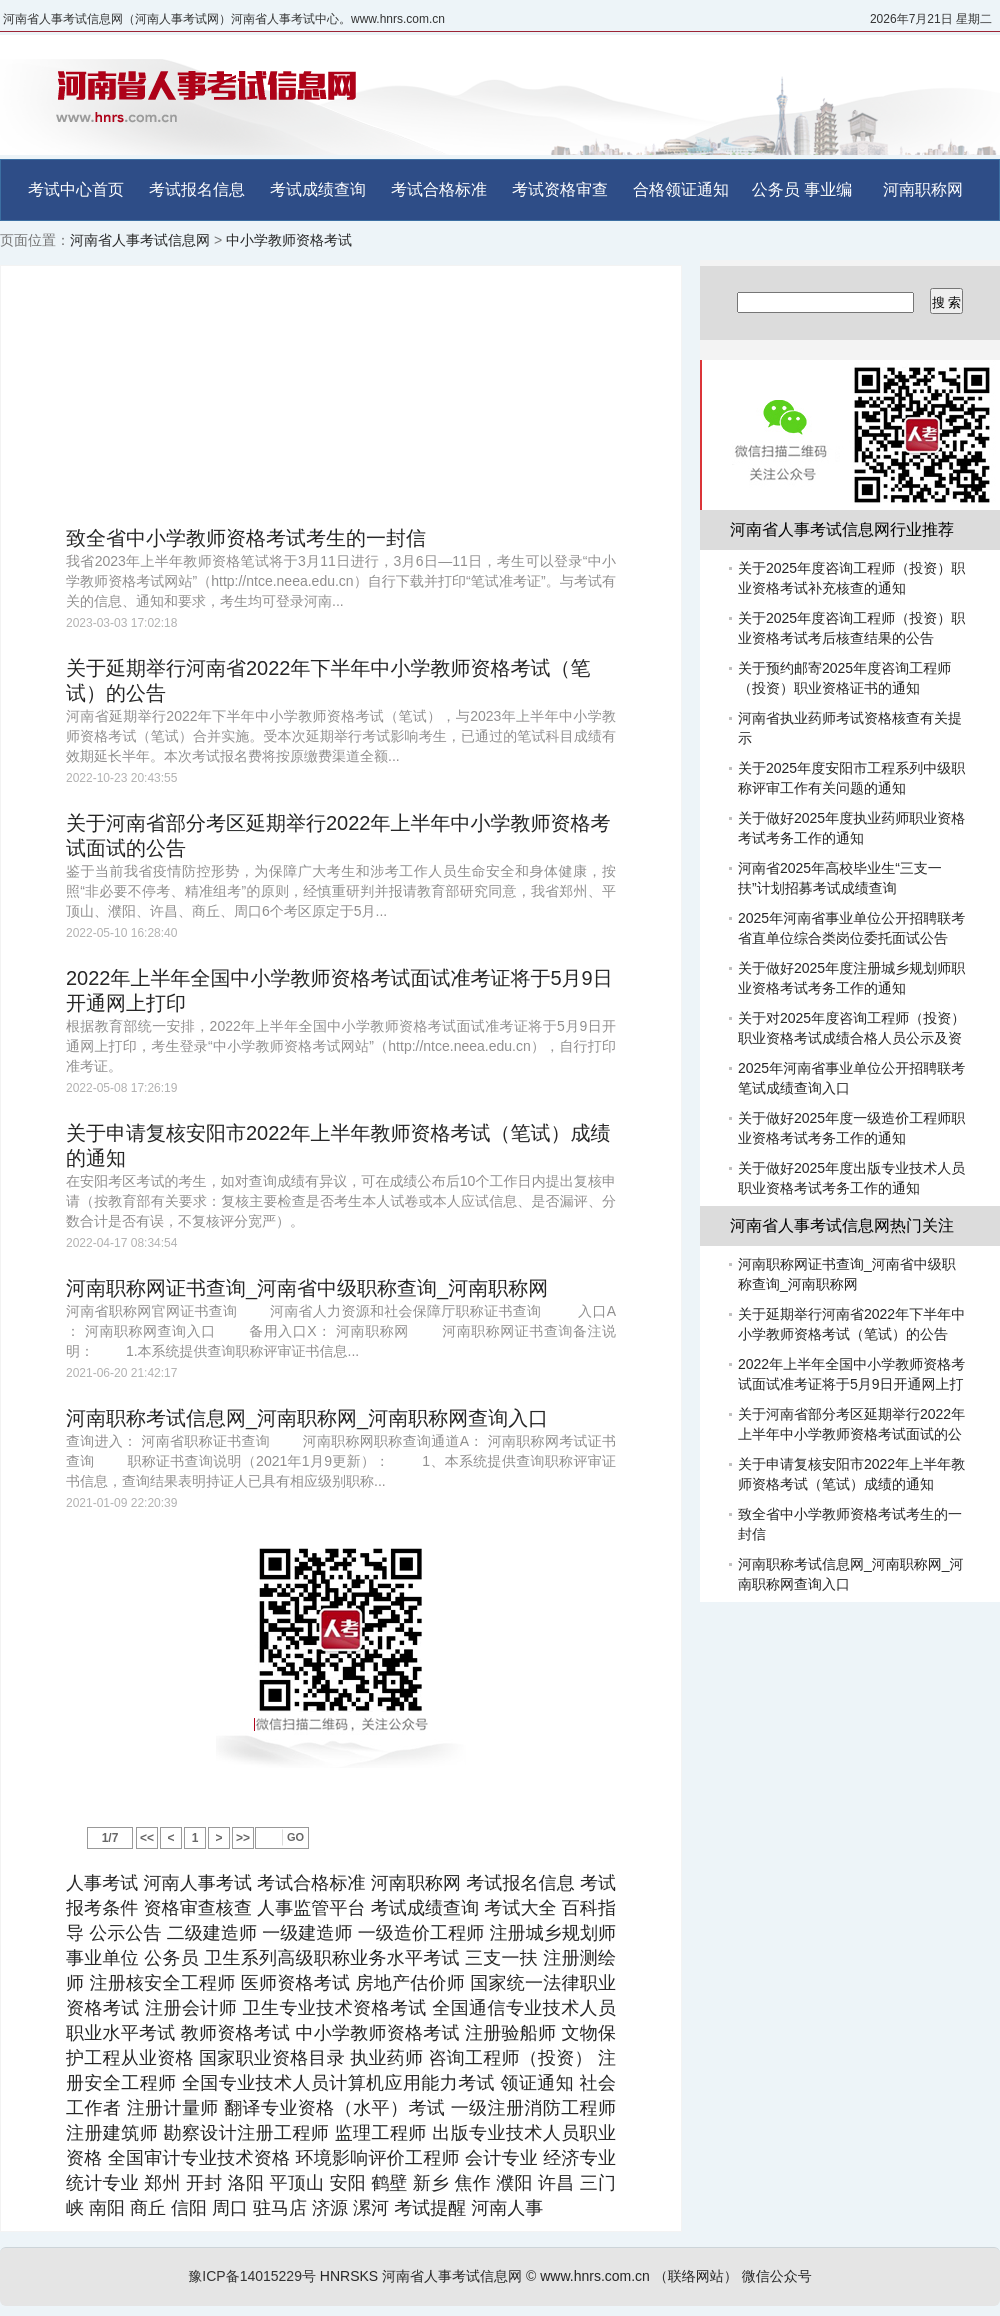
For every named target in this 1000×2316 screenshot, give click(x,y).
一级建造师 (307, 1933)
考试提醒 (430, 2208)
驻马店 (280, 2208)
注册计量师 (173, 2108)
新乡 (431, 2183)
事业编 (828, 189)
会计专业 (501, 2158)
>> (243, 1838)
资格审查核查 (197, 1908)
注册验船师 (510, 2033)
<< (147, 1838)
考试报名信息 (197, 189)
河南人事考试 (197, 1883)
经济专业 (579, 2158)
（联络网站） (696, 2276)
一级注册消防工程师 (533, 2108)
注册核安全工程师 (163, 1983)
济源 (330, 2208)
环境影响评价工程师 (377, 2158)
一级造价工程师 (421, 1933)
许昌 (556, 2183)
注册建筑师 (112, 2133)
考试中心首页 (76, 189)
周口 (230, 2208)
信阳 (189, 2208)
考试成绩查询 (318, 189)
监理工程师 (381, 2133)
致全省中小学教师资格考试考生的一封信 (246, 538)
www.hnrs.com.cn (595, 2276)
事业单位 (102, 1958)
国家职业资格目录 (272, 2058)
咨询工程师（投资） (510, 2058)
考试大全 (520, 1908)
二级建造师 (212, 1933)
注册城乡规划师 (552, 1933)
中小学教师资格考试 (289, 240)
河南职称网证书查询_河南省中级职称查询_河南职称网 (307, 1288)
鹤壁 (389, 2183)
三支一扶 (501, 1958)
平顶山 (296, 2183)
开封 (204, 2183)
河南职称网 (923, 189)
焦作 (473, 2183)
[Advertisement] (341, 396)
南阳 (107, 2208)
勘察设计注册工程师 (247, 2133)
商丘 (148, 2208)
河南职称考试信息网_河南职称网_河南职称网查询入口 (307, 1418)
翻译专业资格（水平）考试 (334, 2108)
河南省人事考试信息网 (140, 240)
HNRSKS (349, 2276)
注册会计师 (191, 2008)
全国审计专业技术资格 (199, 2158)
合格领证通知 (681, 189)
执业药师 (386, 2058)
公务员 (776, 189)
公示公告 (125, 1933)
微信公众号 (777, 2276)
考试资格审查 (560, 189)
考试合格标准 (439, 189)
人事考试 (102, 1883)
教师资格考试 (236, 2033)
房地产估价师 (410, 1983)
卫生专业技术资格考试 (335, 2008)
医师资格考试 (296, 1983)
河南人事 (507, 2208)
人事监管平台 (311, 1908)
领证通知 (537, 2083)
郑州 (162, 2183)
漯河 (371, 2208)
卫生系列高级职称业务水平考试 (331, 1958)
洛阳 (246, 2183)
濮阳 (514, 2183)
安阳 (347, 2183)
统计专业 (102, 2183)
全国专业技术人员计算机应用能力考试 (338, 2083)
